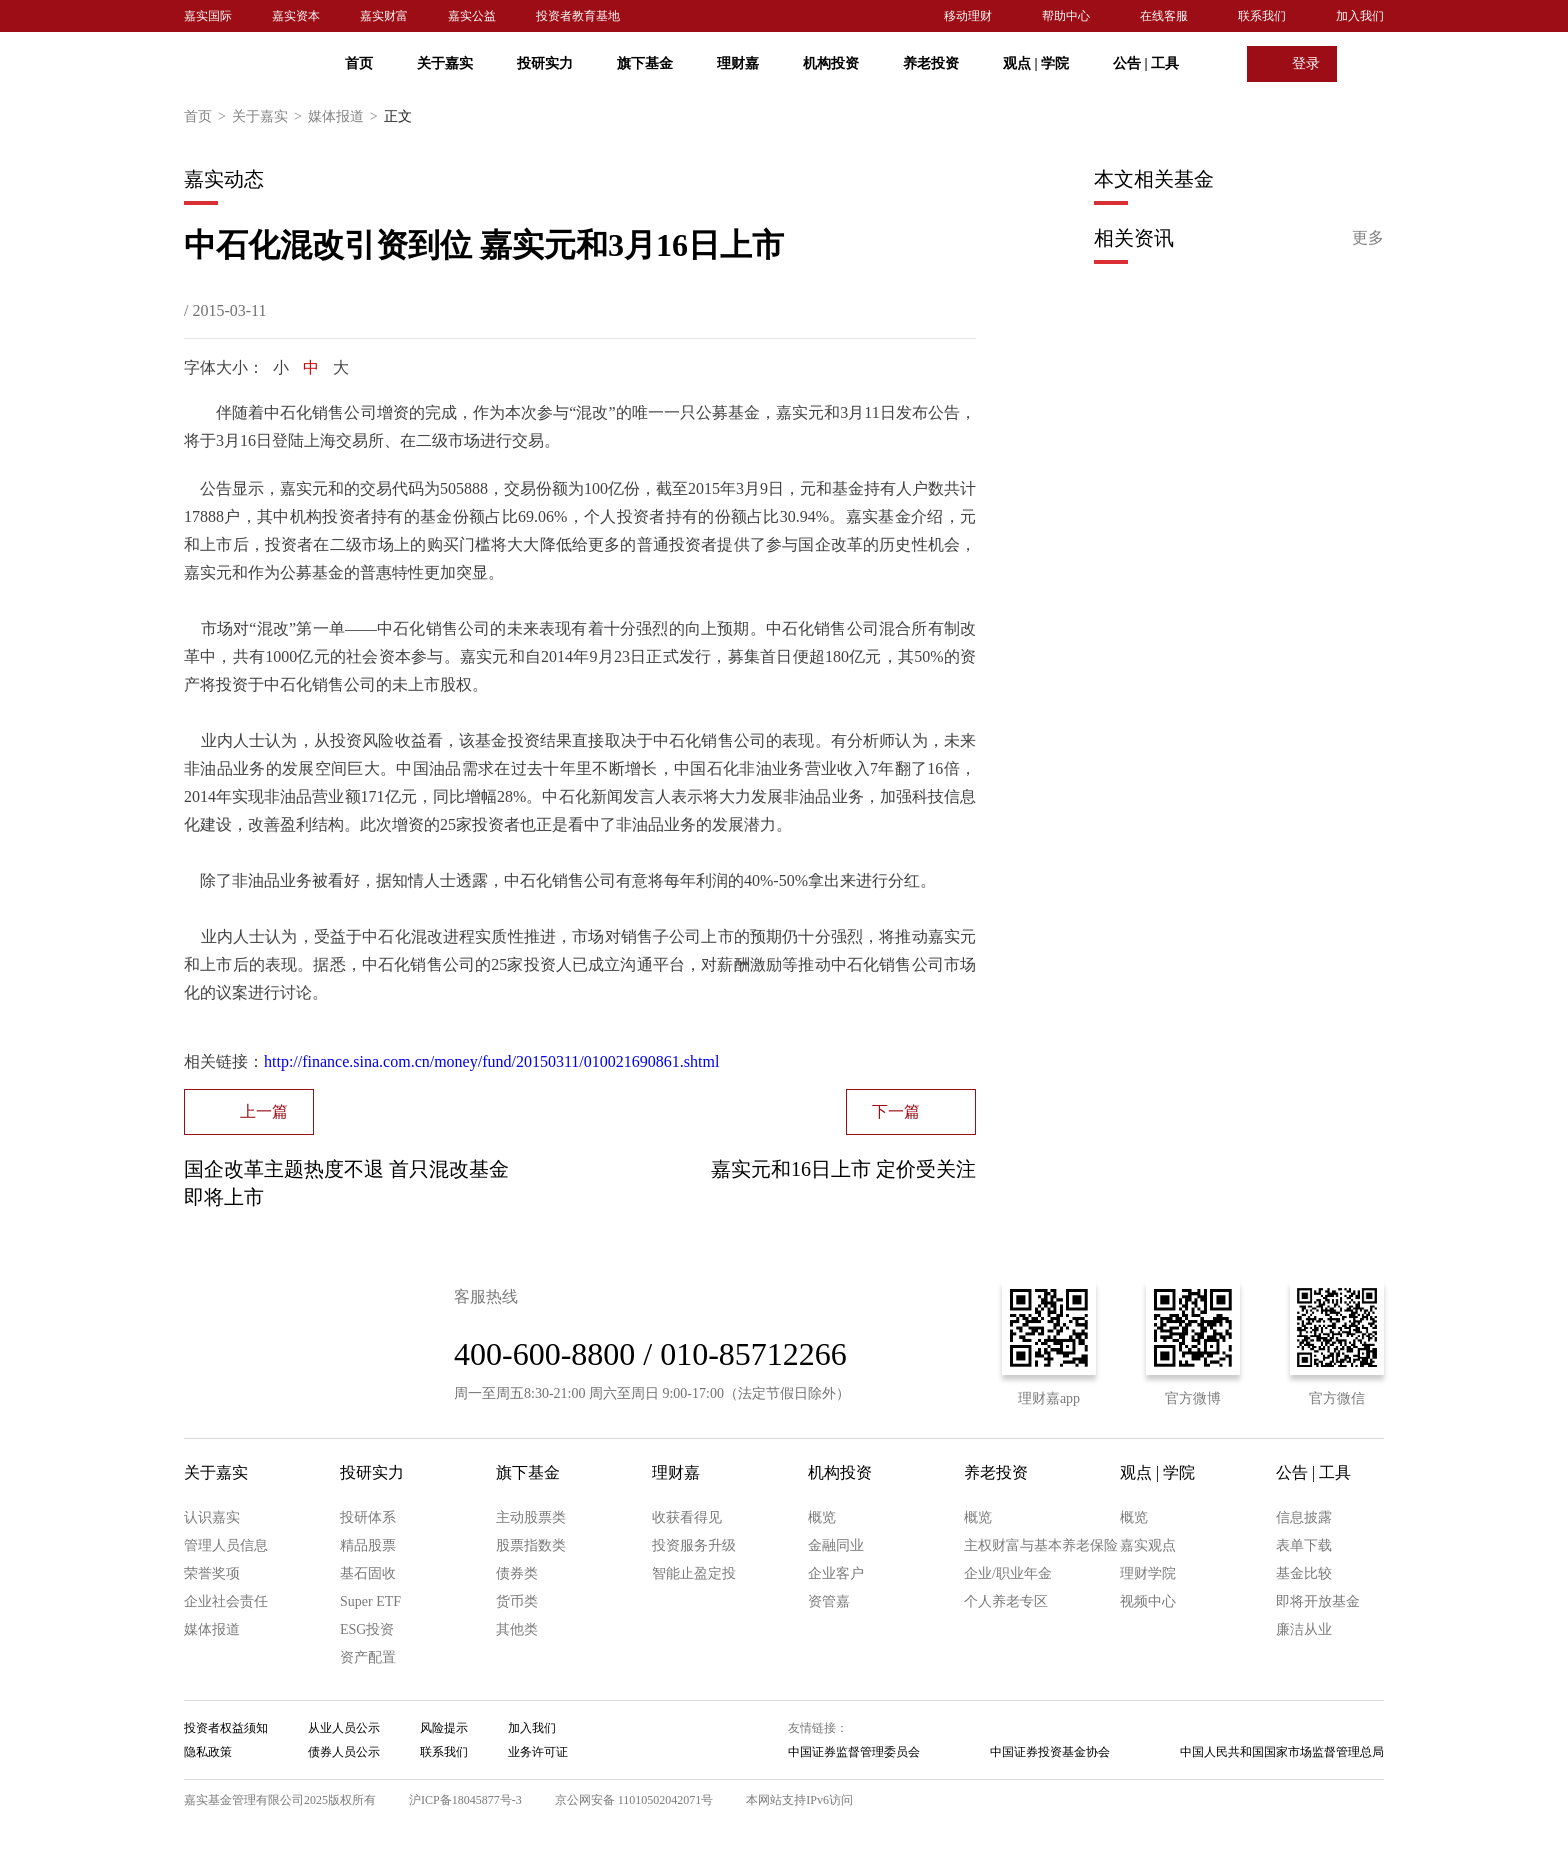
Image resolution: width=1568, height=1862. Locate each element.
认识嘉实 (212, 1517)
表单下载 (1304, 1545)
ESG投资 (367, 1629)
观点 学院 (1036, 63)
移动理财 (968, 16)
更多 (1368, 237)
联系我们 (1262, 16)
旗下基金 (645, 63)
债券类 (517, 1573)
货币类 (517, 1601)
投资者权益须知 (226, 1728)
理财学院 (1148, 1573)
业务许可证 (538, 1752)
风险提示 (444, 1728)
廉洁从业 (1304, 1629)
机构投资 (831, 63)
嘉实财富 (384, 16)
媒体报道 (346, 117)
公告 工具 (1146, 63)
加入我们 (1360, 16)
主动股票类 (531, 1517)
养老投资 (931, 63)
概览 (822, 1517)
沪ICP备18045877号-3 (465, 1800)
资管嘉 (829, 1601)
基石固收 (368, 1573)
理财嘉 (738, 63)
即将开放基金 (1318, 1601)
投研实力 (545, 63)
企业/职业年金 (1008, 1573)
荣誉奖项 (212, 1573)
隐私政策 (208, 1752)
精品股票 (368, 1545)
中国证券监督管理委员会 (854, 1752)
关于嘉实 (445, 63)
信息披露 (1304, 1517)
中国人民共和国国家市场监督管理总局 (1282, 1752)
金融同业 (836, 1545)
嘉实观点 (1148, 1545)
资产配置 (368, 1657)
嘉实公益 (472, 16)
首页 (359, 63)
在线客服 (1164, 16)
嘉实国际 (208, 16)
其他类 (517, 1629)
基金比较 (1304, 1573)
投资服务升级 (694, 1545)
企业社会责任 (226, 1601)
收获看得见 (687, 1517)
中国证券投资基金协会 (1050, 1752)
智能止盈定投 (694, 1573)
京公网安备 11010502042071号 (634, 1800)
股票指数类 (531, 1545)
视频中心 (1148, 1601)
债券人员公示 (344, 1752)
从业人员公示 (344, 1728)
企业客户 (836, 1573)
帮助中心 (1066, 16)
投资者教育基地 (578, 16)
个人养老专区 (1006, 1601)
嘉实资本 (296, 16)
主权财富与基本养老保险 (1041, 1545)
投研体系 (368, 1517)
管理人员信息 (226, 1545)
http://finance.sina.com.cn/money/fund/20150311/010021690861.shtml (491, 1061)
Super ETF (370, 1601)
